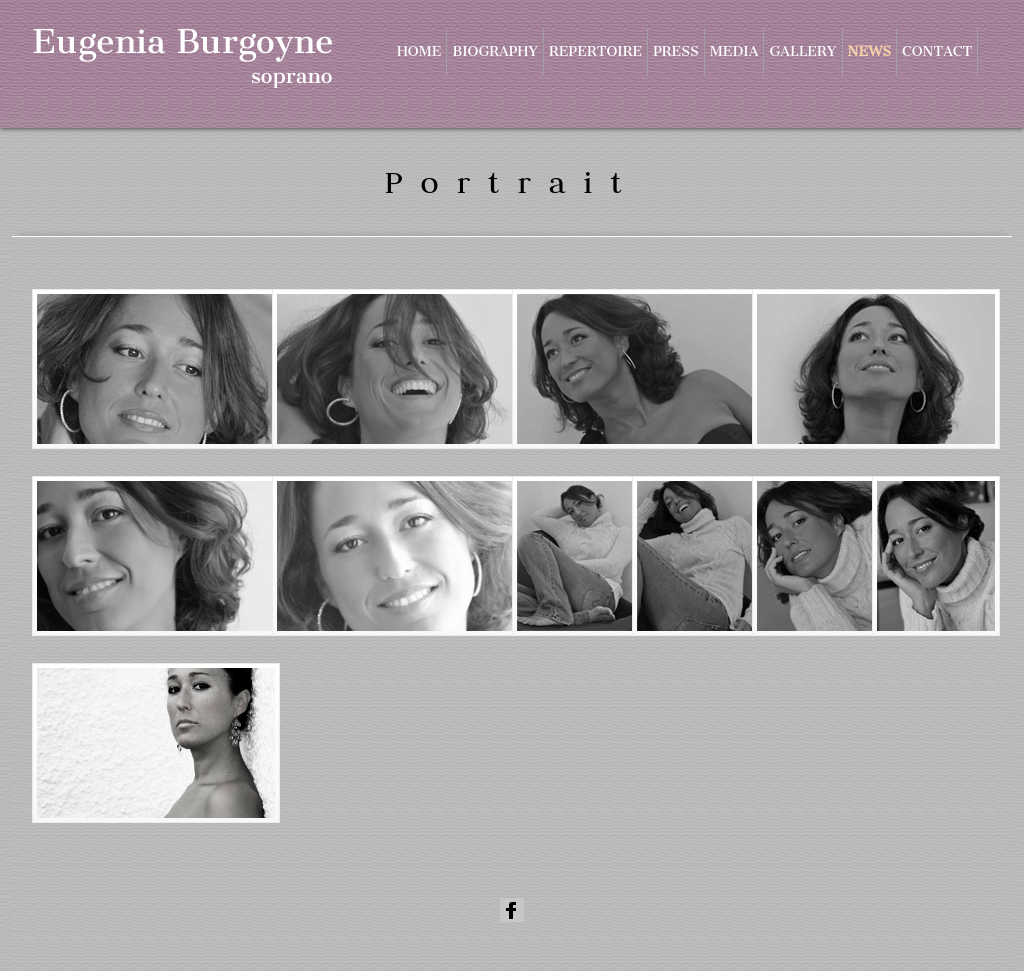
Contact (937, 51)
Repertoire (595, 51)
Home (419, 51)
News (869, 51)
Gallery (802, 51)
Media (734, 51)
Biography (495, 51)
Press (675, 51)
